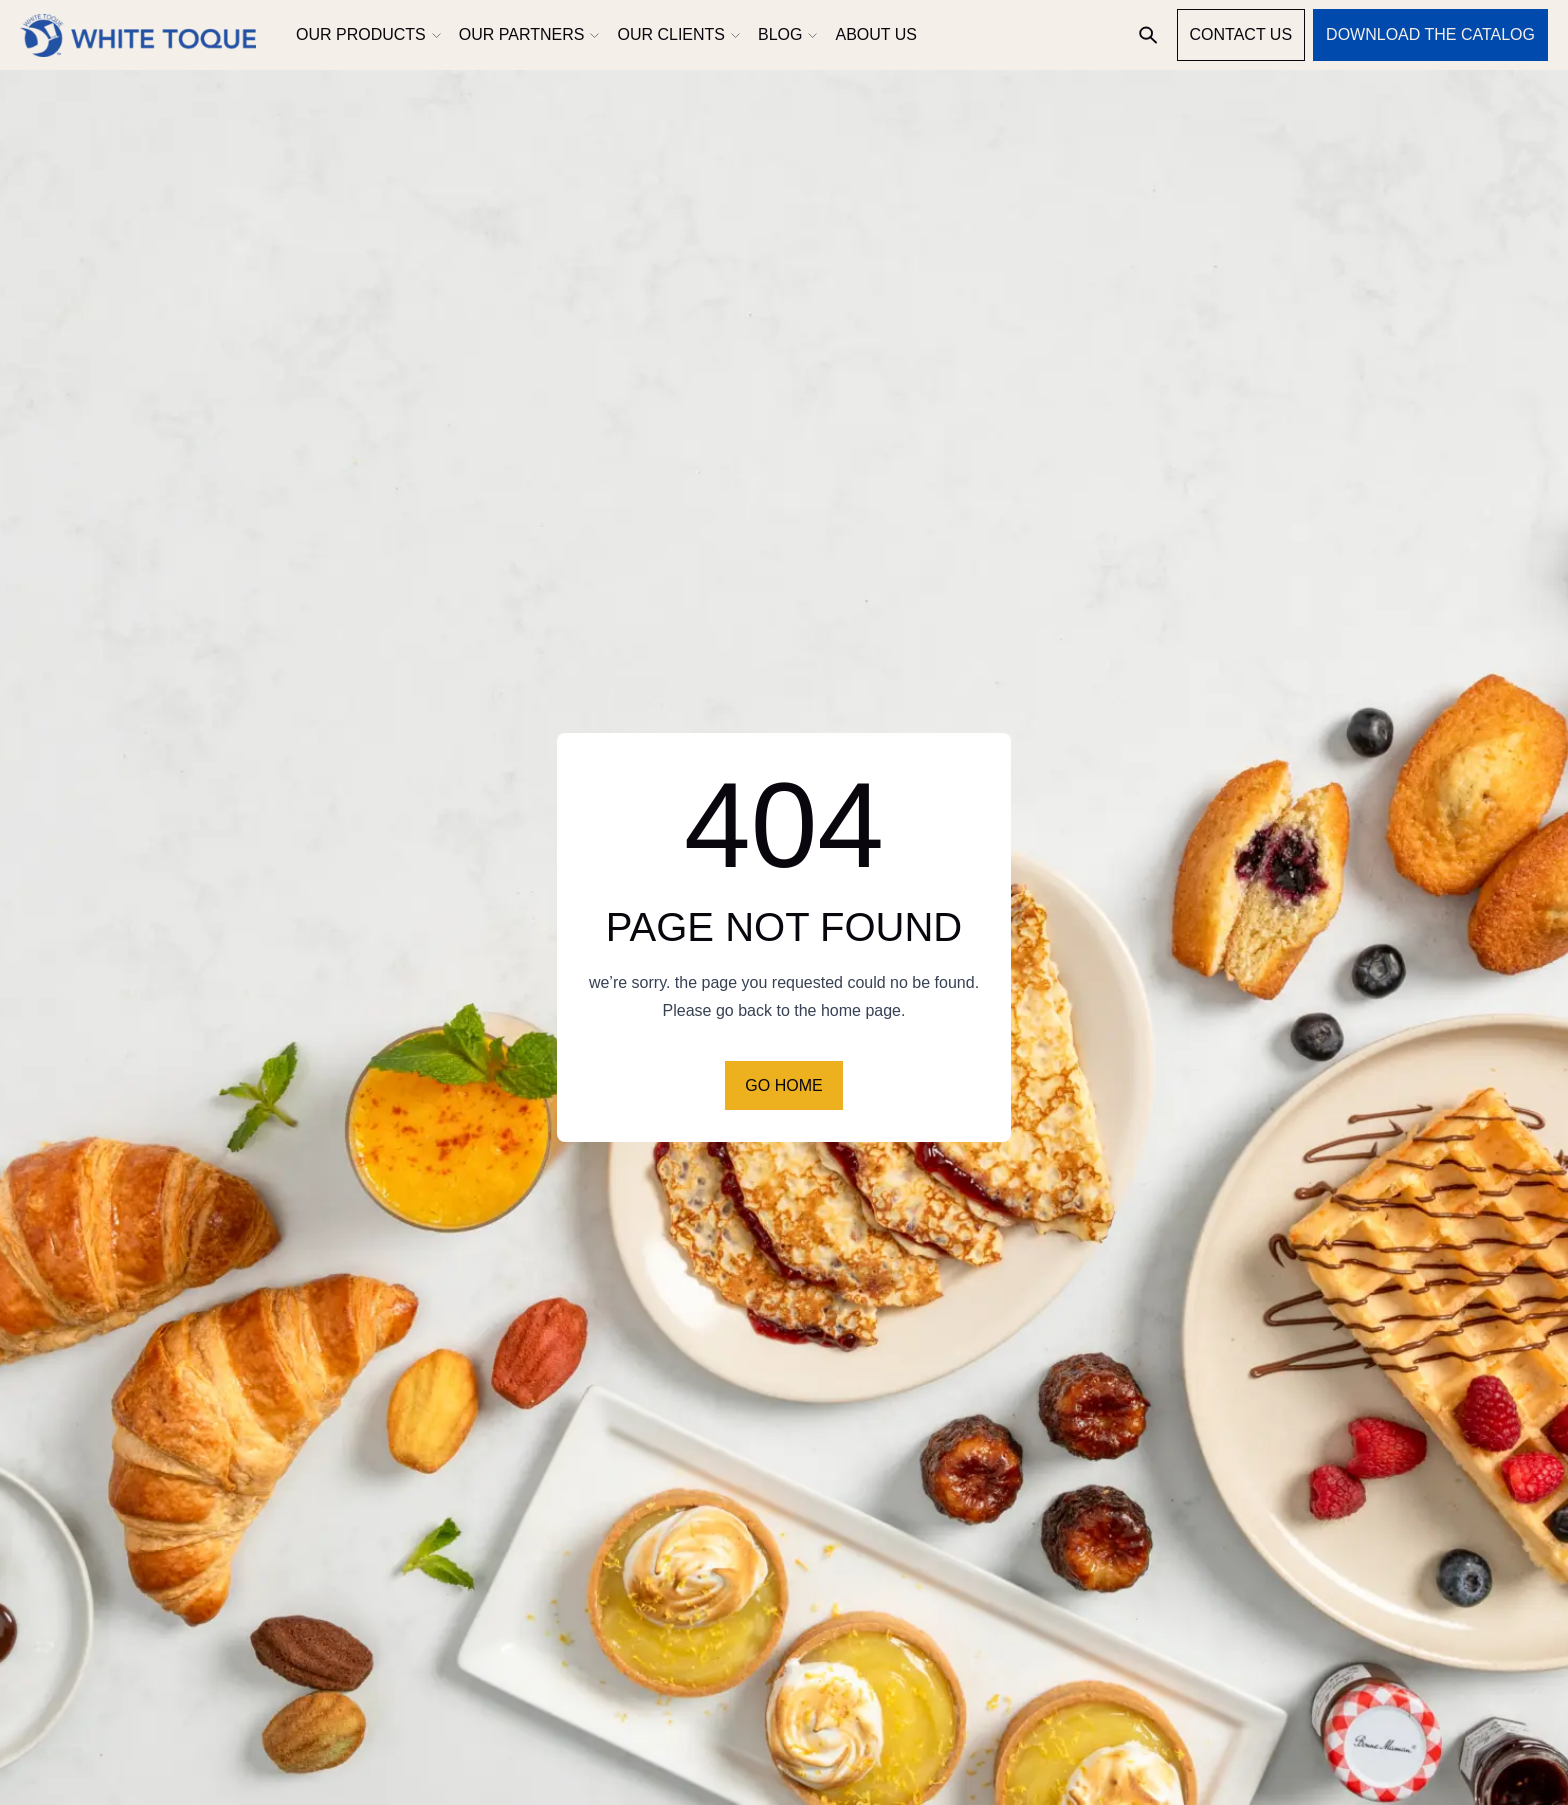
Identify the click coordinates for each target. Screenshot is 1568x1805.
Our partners (528, 34)
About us (876, 34)
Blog (786, 34)
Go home (783, 1085)
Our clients (677, 34)
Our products (367, 34)
